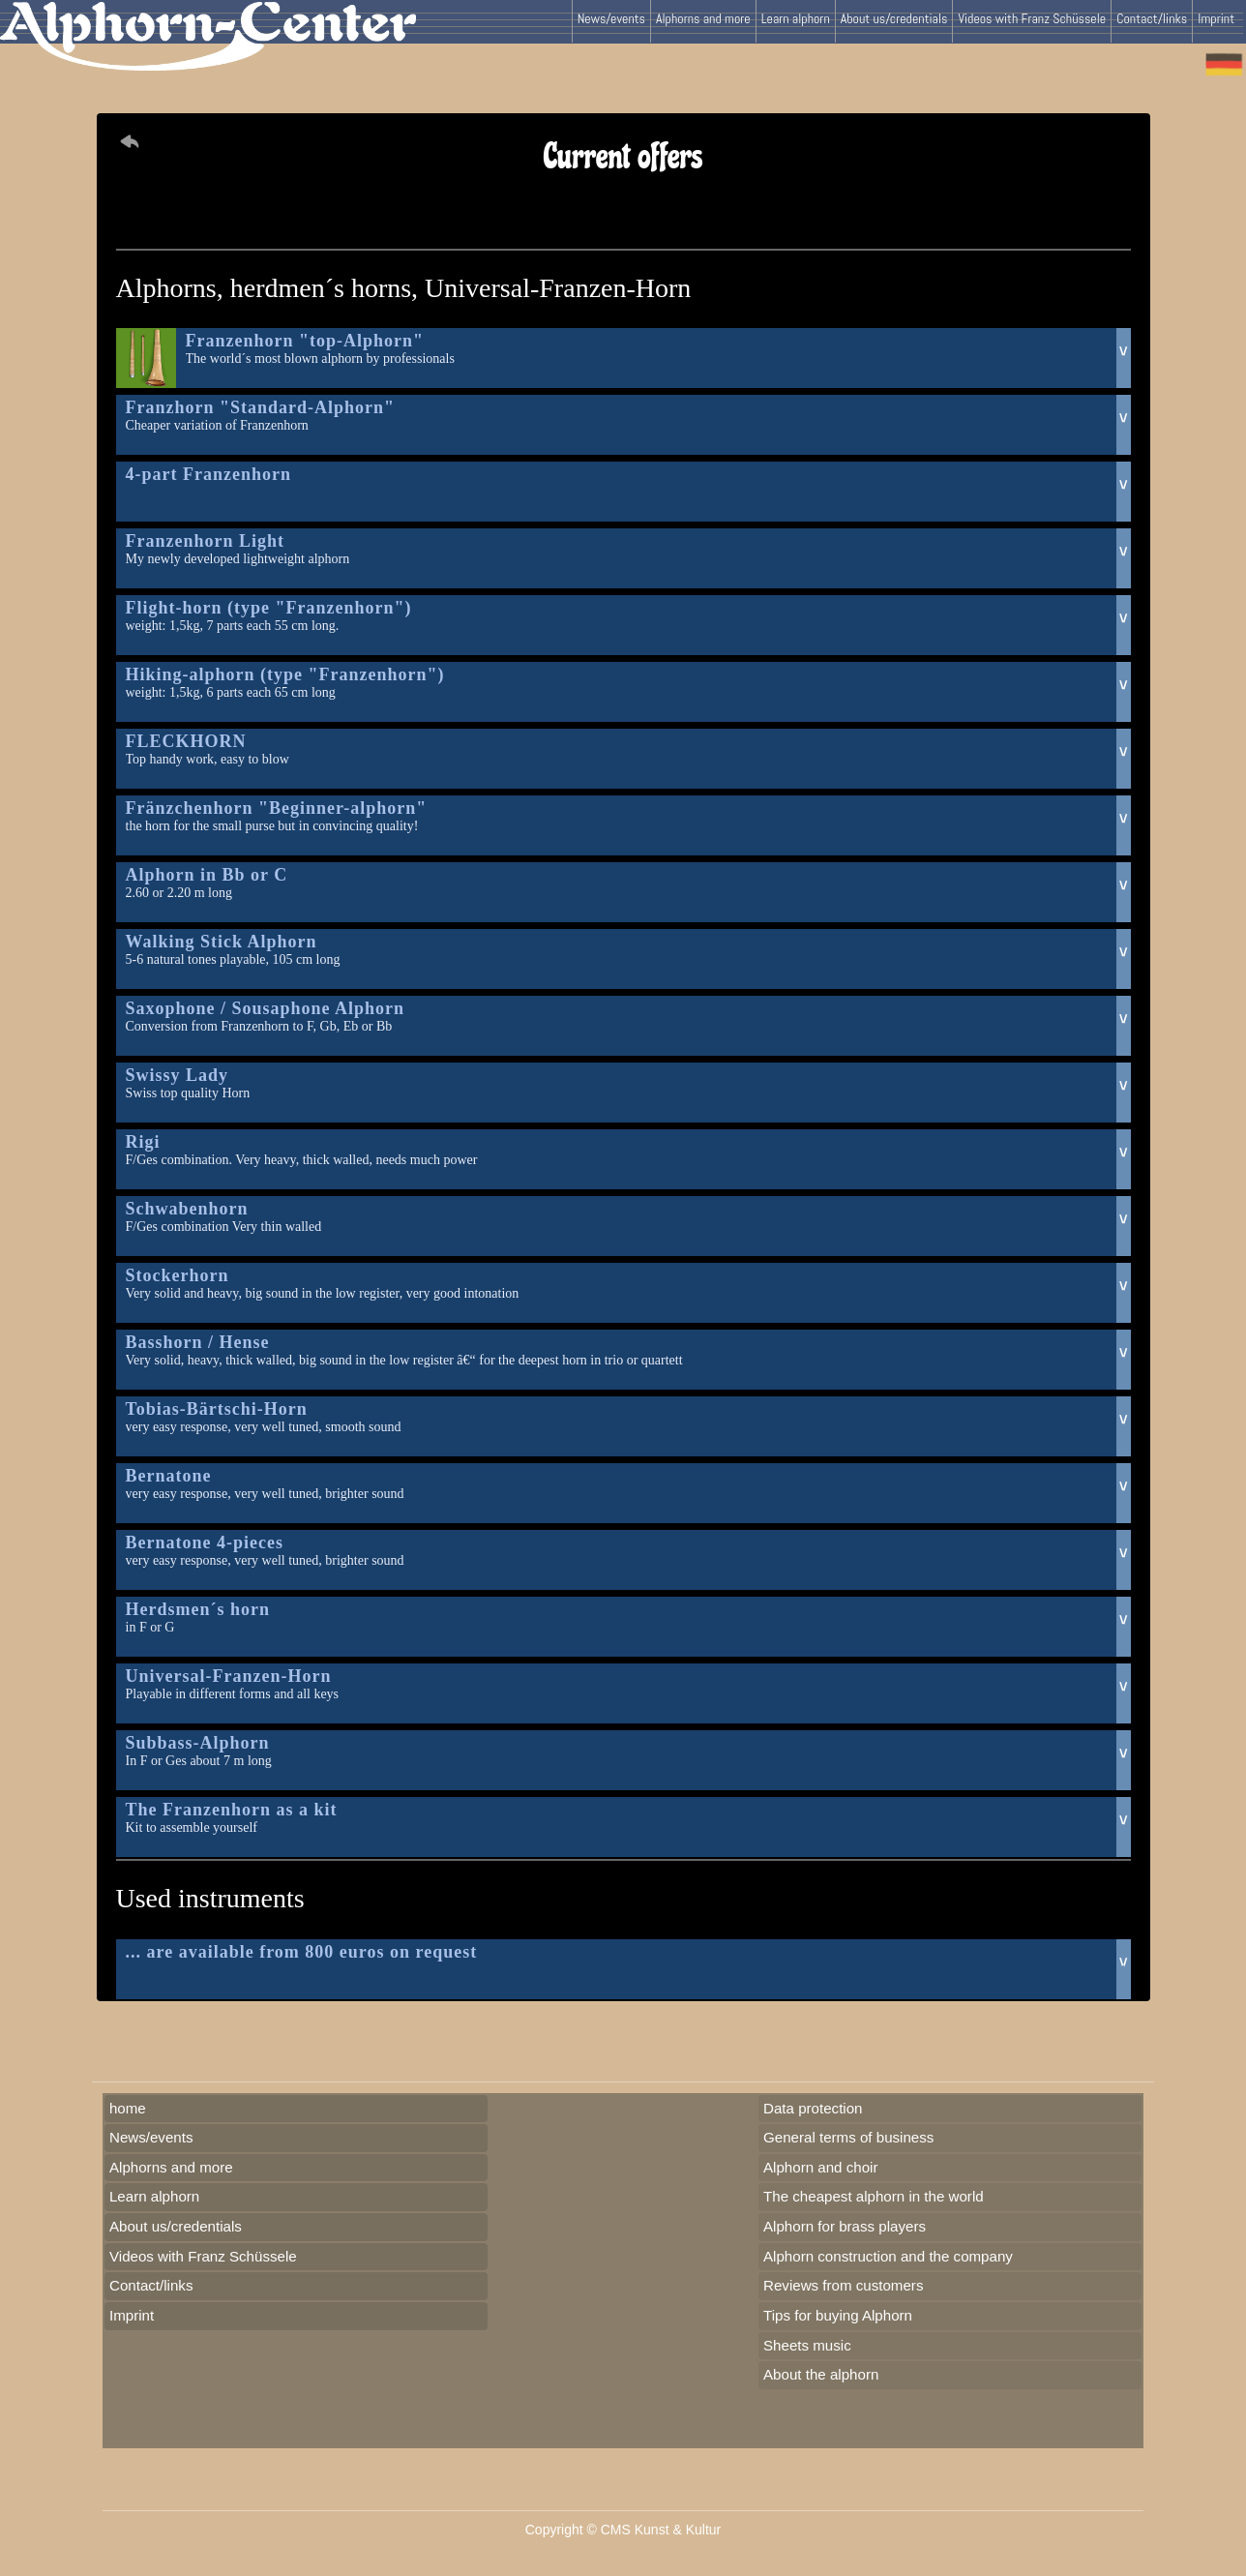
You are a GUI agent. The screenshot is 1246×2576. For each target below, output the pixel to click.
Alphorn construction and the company (888, 2256)
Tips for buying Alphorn (837, 2315)
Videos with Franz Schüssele (1032, 18)
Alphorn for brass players (844, 2226)
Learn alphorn (795, 18)
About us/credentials (894, 18)
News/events (611, 18)
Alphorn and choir (820, 2167)
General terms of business (848, 2137)
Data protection (812, 2108)
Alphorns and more (703, 18)
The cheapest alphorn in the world (873, 2196)
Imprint (1216, 18)
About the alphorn (820, 2374)
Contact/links (1151, 18)
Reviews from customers (843, 2285)
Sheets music (807, 2345)
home (127, 2108)
